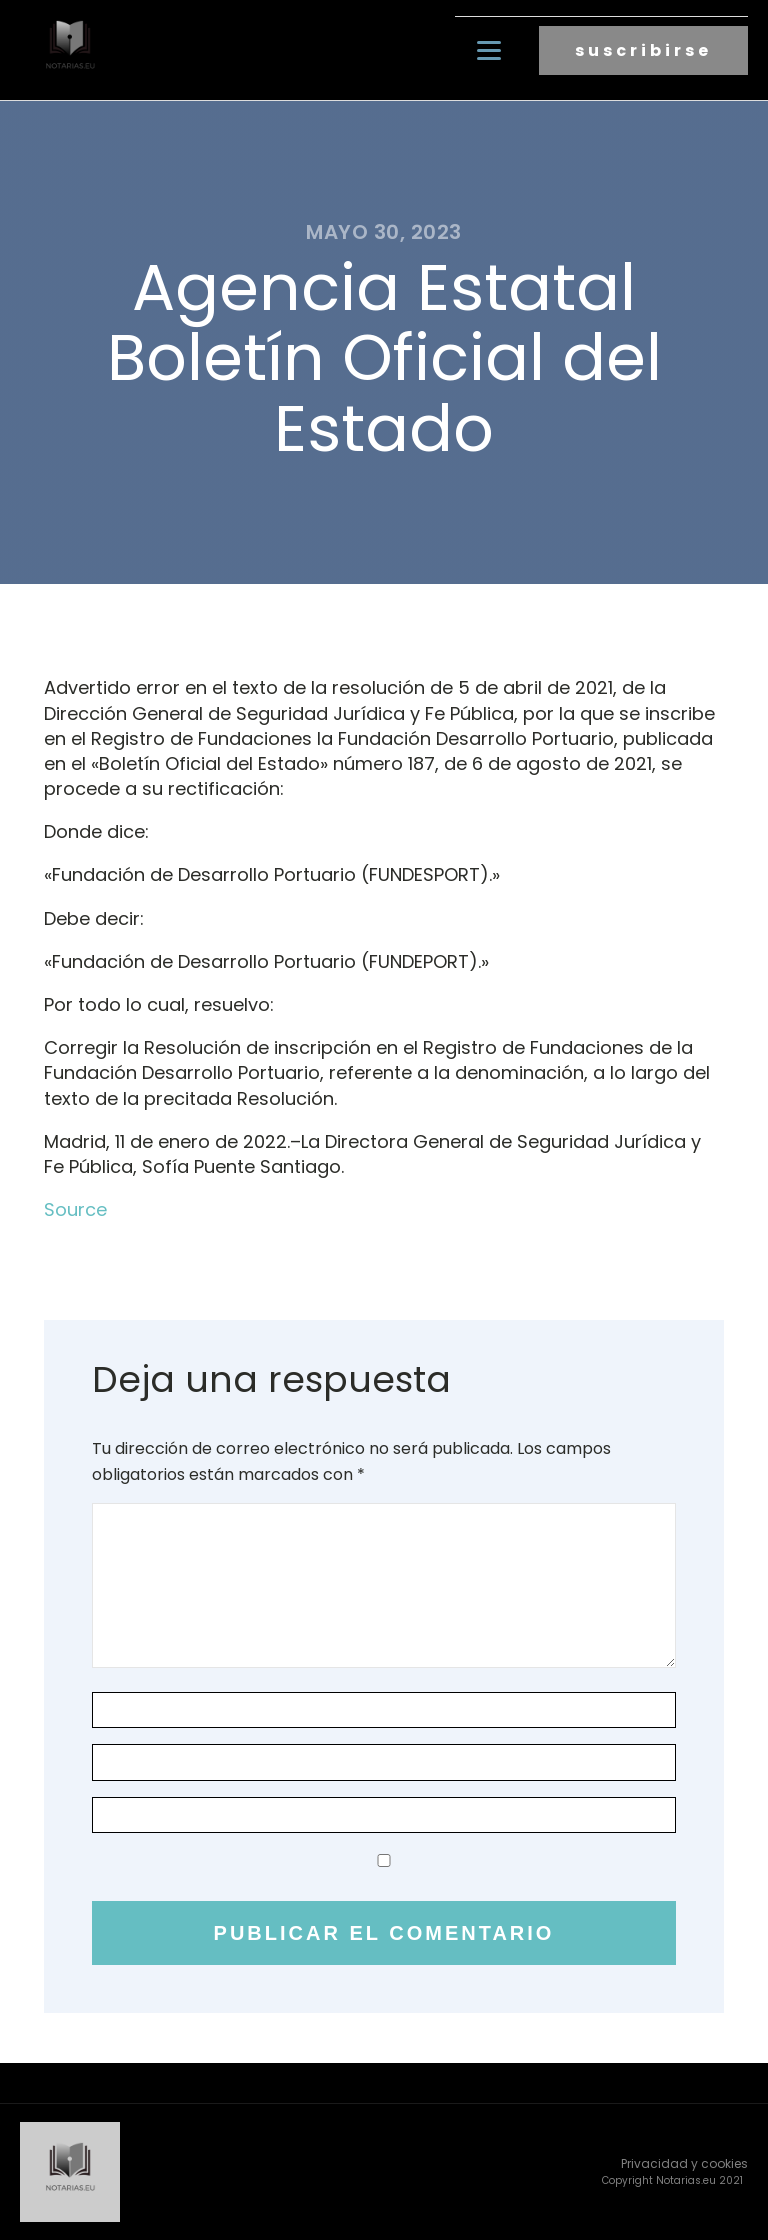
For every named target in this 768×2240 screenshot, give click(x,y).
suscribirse (643, 50)
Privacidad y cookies (684, 2163)
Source (75, 1209)
